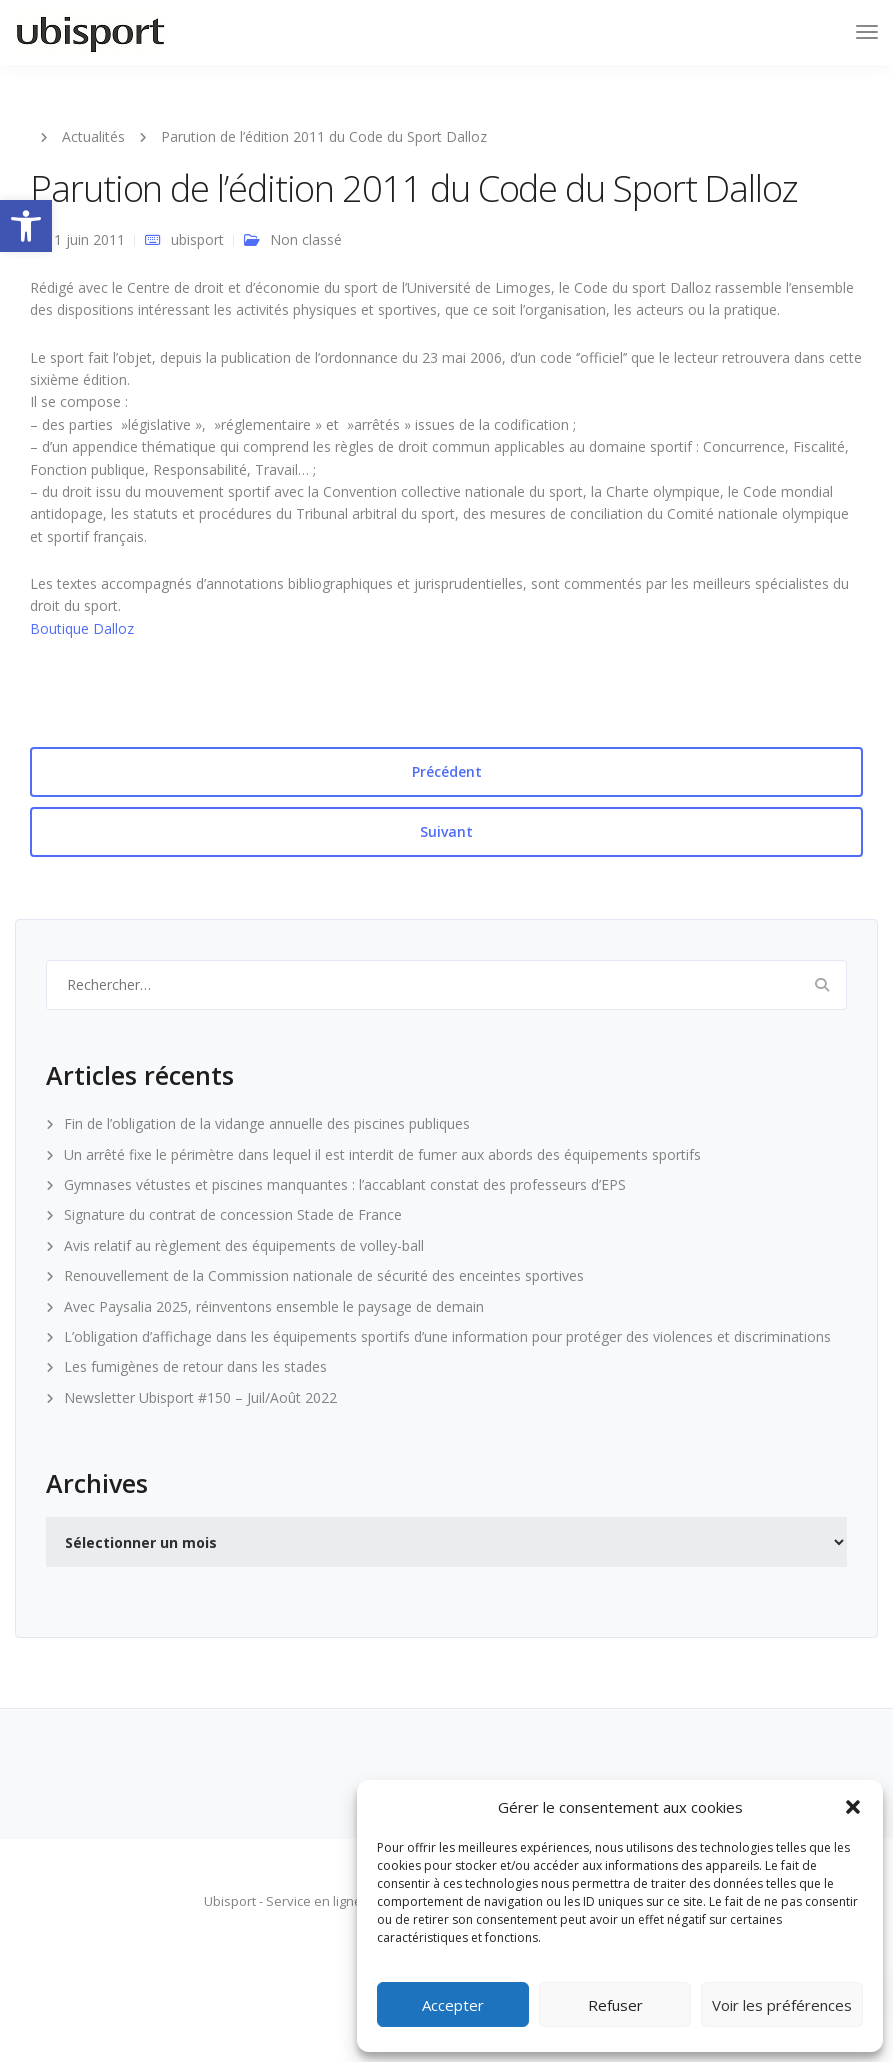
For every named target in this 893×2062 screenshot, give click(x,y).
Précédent (447, 771)
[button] (26, 226)
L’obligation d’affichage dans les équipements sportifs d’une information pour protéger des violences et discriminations (447, 1336)
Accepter (453, 2005)
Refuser (615, 2005)
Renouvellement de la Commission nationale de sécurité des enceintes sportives (324, 1275)
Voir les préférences (782, 2005)
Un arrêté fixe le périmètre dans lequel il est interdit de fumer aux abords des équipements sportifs (382, 1154)
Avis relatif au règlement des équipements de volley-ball (244, 1245)
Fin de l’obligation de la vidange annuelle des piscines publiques (267, 1123)
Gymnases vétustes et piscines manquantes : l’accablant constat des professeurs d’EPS (345, 1184)
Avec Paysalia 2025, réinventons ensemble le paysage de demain (274, 1306)
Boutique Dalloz (82, 628)
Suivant (446, 831)
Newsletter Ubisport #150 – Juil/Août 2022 (200, 1397)
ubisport (197, 239)
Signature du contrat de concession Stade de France (233, 1214)
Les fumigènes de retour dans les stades (195, 1366)
